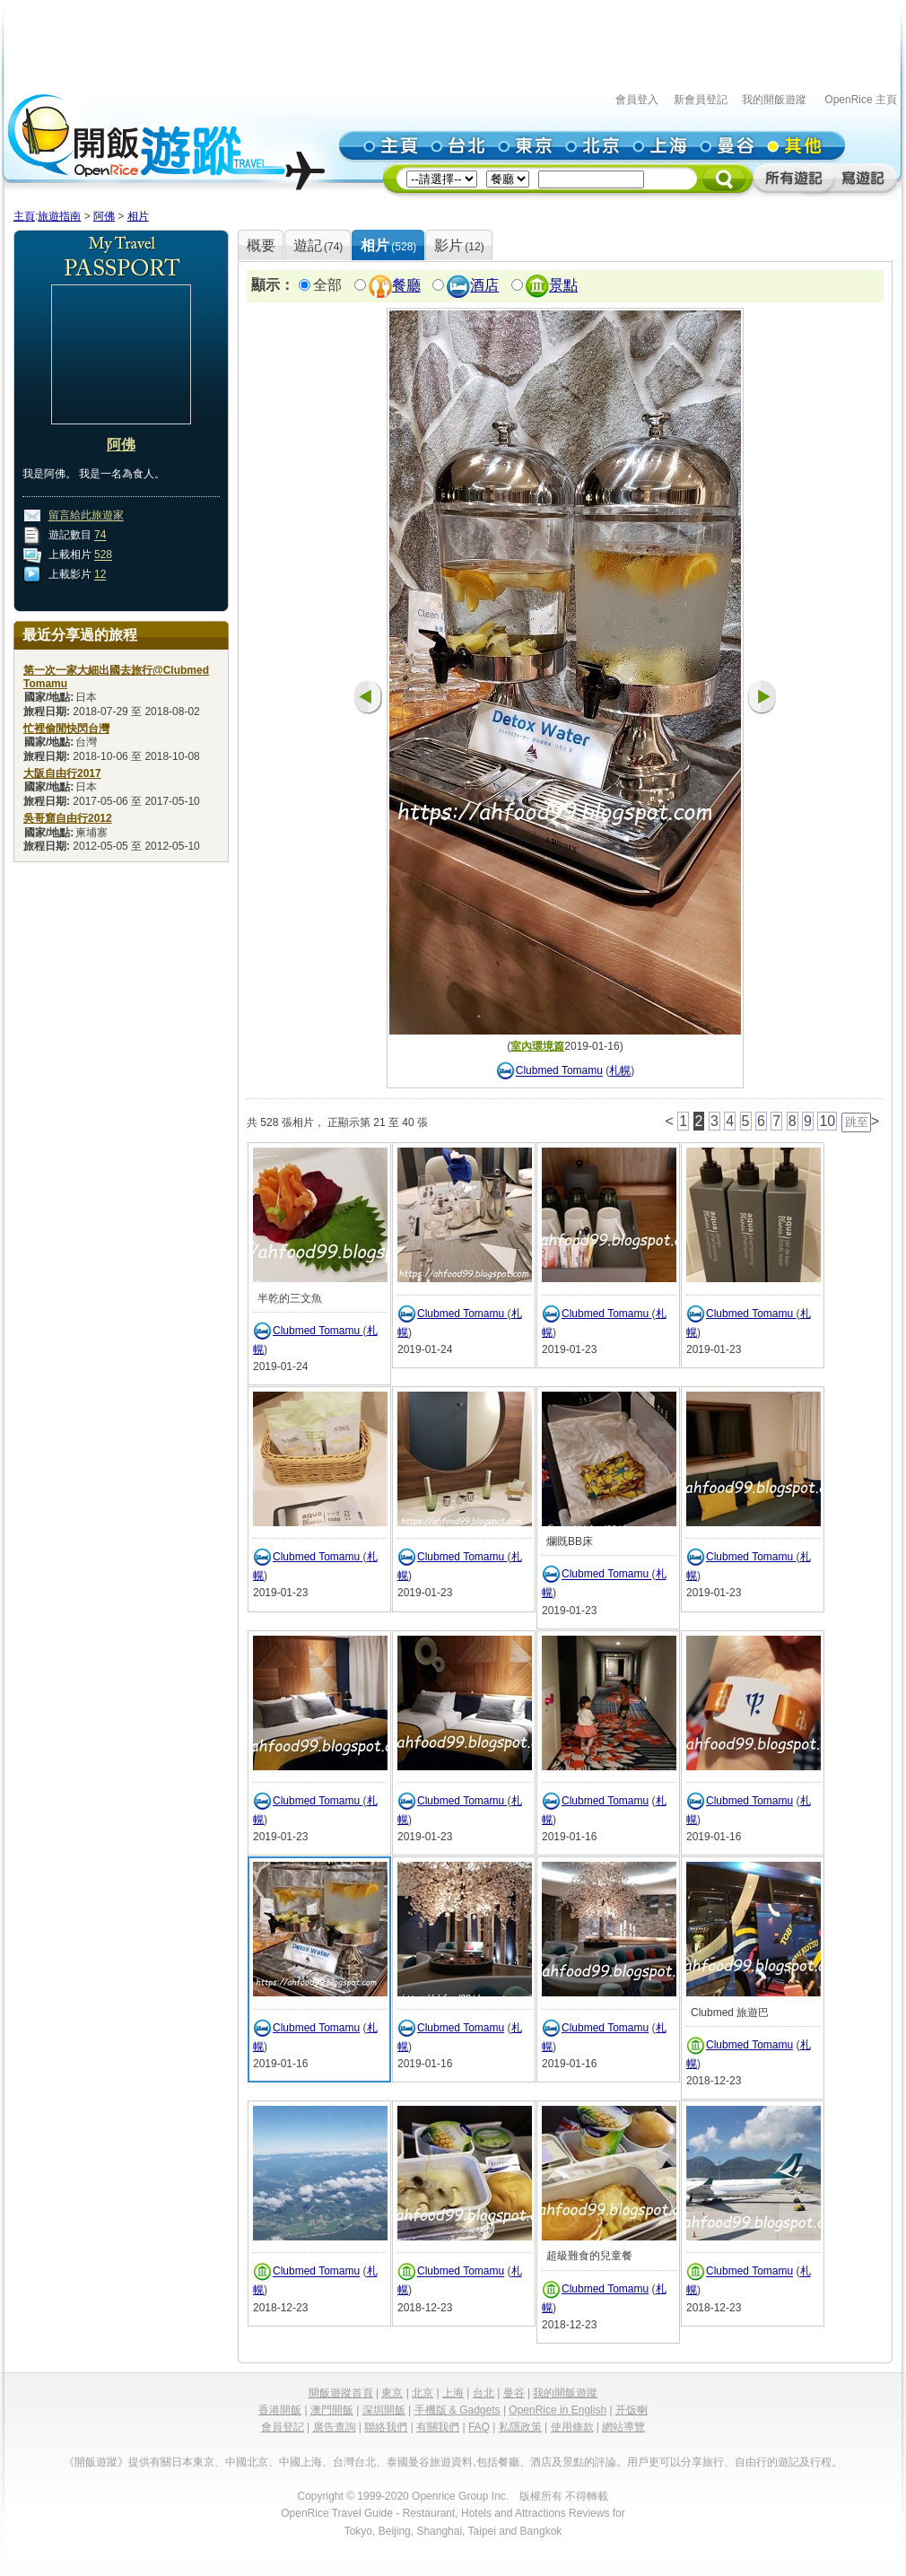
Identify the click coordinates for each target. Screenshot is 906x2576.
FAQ (479, 2427)
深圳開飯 (383, 2410)
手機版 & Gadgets (457, 2410)
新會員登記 (700, 99)
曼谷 (514, 2393)
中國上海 (300, 2462)
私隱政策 (520, 2427)
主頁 (24, 216)
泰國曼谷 (408, 2462)
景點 (563, 285)
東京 (392, 2393)
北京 (422, 2393)
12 (100, 575)
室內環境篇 (537, 1046)
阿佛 (104, 216)
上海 (453, 2393)
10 (827, 1121)
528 (103, 555)
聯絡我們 (385, 2427)
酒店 (484, 285)
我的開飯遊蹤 (774, 99)
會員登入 (636, 99)
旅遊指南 (59, 216)
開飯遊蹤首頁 (341, 2393)
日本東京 (192, 2462)
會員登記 (282, 2427)
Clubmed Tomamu (559, 1071)
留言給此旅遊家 (86, 516)
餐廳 (406, 285)
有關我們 (437, 2427)
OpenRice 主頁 (860, 99)
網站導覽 (623, 2427)
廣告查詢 (334, 2427)
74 (100, 535)
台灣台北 (354, 2462)
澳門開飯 (331, 2410)
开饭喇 (631, 2410)
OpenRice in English (557, 2410)
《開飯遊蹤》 (96, 2462)
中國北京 (246, 2462)
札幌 (620, 1071)
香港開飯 (279, 2410)
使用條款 (572, 2427)
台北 (483, 2393)
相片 (138, 216)
